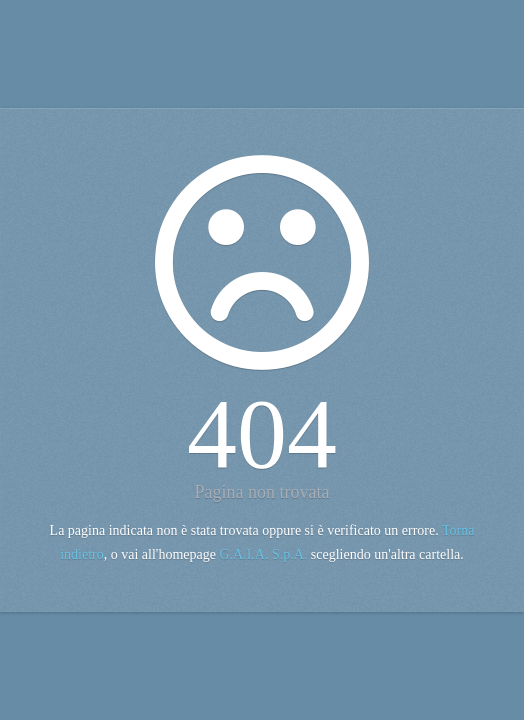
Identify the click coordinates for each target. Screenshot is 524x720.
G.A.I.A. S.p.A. (263, 554)
